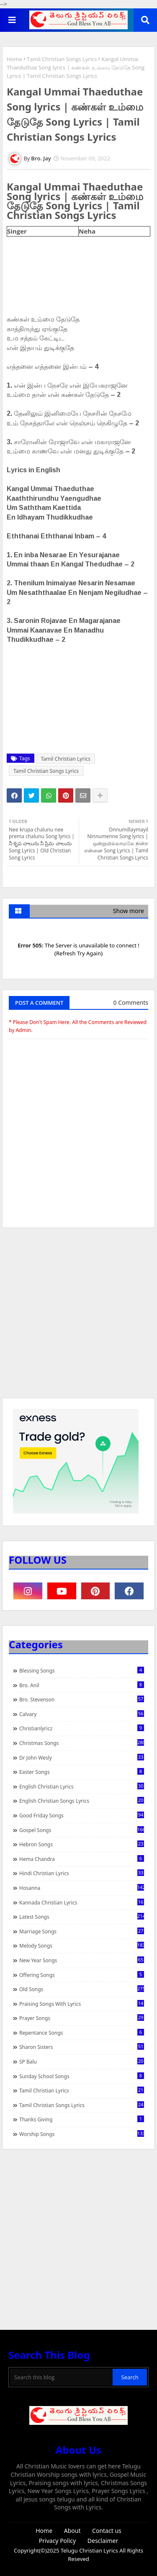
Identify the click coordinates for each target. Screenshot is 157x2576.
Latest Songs (81, 1916)
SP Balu (81, 2061)
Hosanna (81, 1887)
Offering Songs (81, 1975)
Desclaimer (103, 2541)
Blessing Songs (81, 1670)
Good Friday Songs (81, 1815)
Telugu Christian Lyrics (90, 2550)
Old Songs (81, 1989)
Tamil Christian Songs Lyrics (62, 59)
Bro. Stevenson (81, 1699)
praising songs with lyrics (81, 2003)
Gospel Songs (81, 1830)
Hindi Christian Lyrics (81, 1873)
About (72, 2531)
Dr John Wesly (81, 1757)
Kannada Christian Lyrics (81, 1902)
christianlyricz (81, 1728)
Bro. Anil (81, 1685)
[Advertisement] (78, 1316)
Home (14, 59)
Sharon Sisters (81, 2047)
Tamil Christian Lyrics (65, 758)
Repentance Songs (81, 2032)
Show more (128, 911)
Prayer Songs (81, 2018)
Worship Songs (81, 2134)
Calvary (81, 1714)
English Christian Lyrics (81, 1786)
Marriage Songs (81, 1931)
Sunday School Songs (81, 2076)
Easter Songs (81, 1772)
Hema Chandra (81, 1859)
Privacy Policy (57, 2541)
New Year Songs (81, 1960)
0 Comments (130, 1002)
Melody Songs (81, 1945)
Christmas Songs (81, 1743)
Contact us (106, 2531)
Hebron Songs (81, 1844)
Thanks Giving (81, 2119)
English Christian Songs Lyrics (81, 1800)
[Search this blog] (61, 2377)
